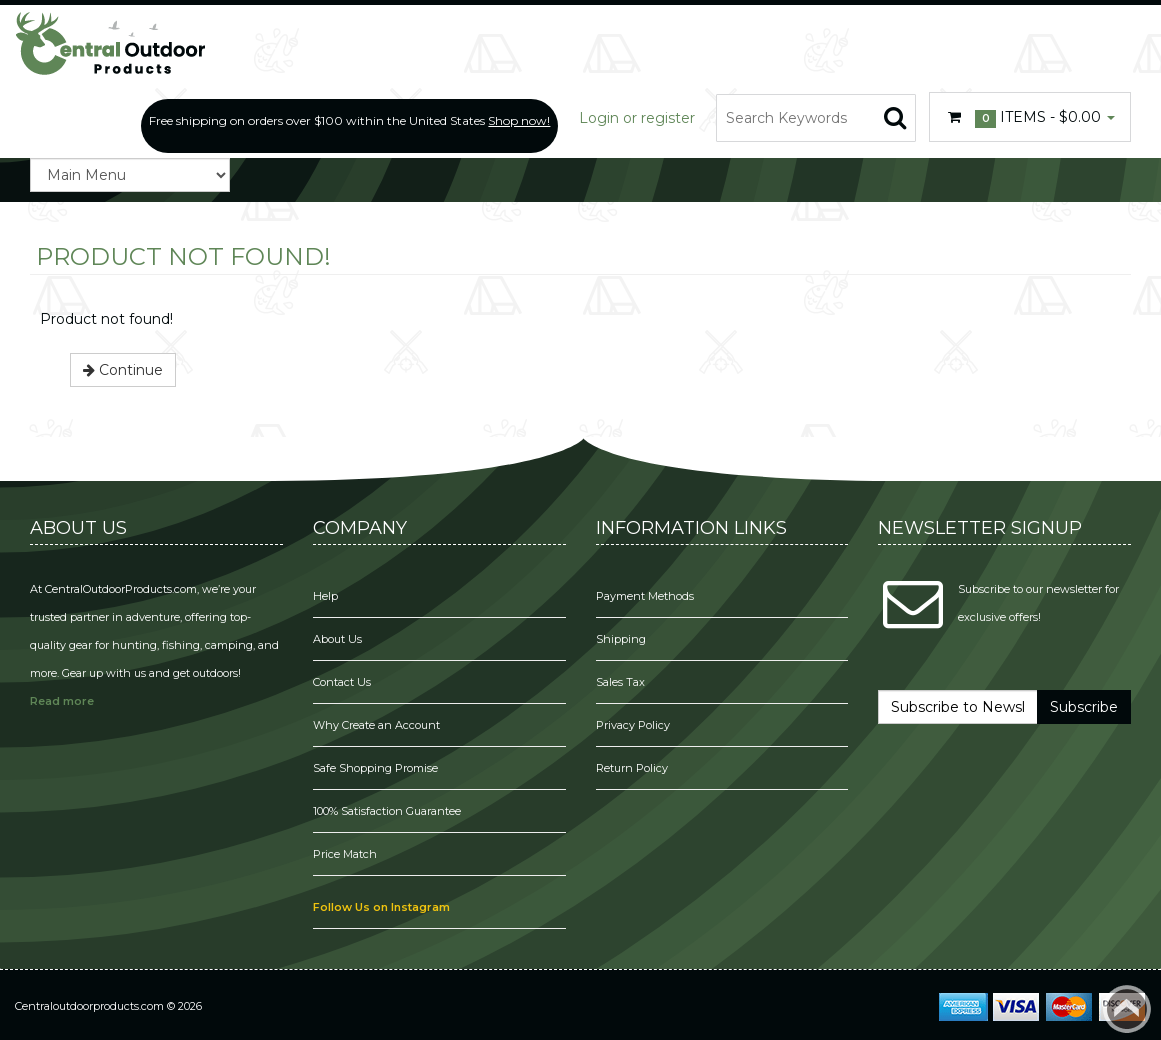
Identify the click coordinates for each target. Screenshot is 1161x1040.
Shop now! (519, 120)
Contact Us (342, 682)
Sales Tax (620, 682)
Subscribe (1084, 707)
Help (325, 596)
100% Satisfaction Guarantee (388, 811)
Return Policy (632, 768)
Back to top (1127, 1009)
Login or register (637, 118)
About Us (337, 639)
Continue (123, 370)
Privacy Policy (634, 725)
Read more (62, 701)
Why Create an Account (376, 725)
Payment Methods (645, 596)
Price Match (345, 854)
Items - (1030, 118)
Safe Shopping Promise (375, 768)
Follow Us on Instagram (381, 907)
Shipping (621, 639)
